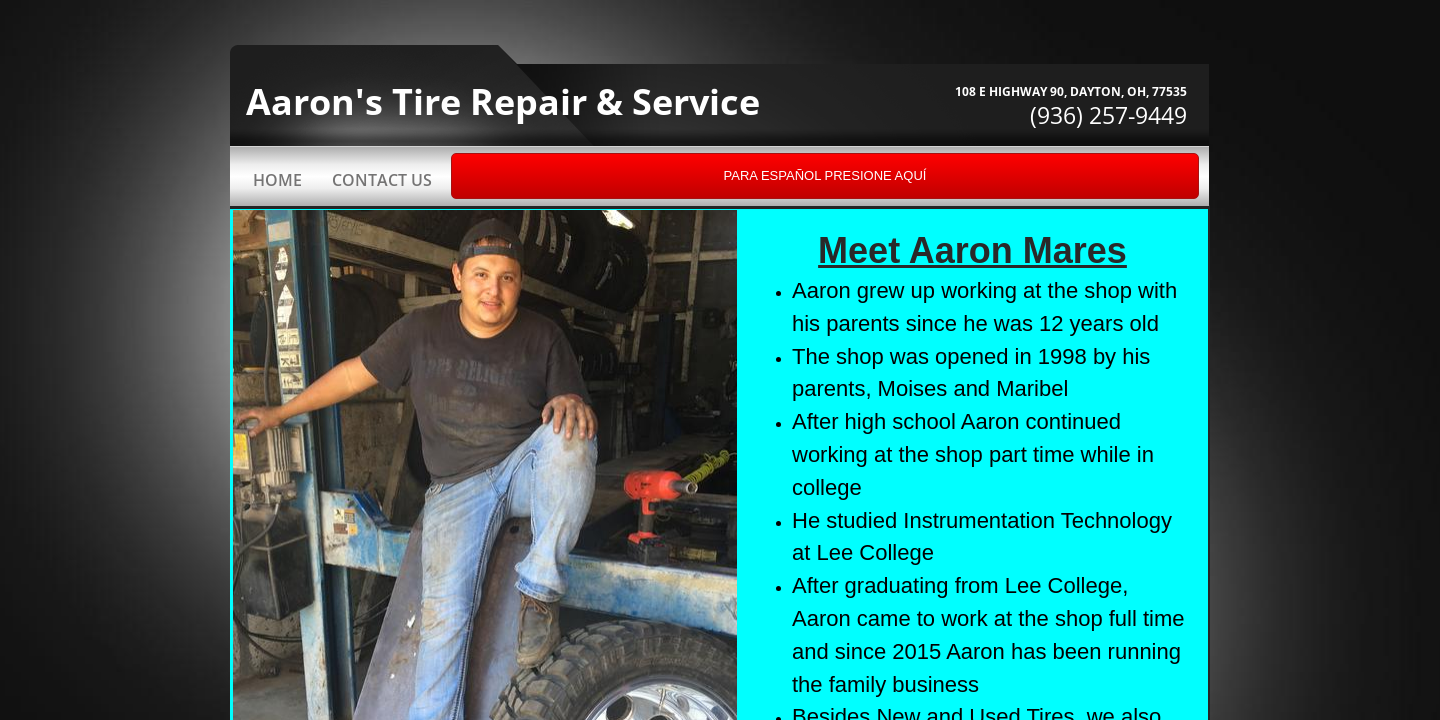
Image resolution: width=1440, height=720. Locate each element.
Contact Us (382, 180)
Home (277, 180)
